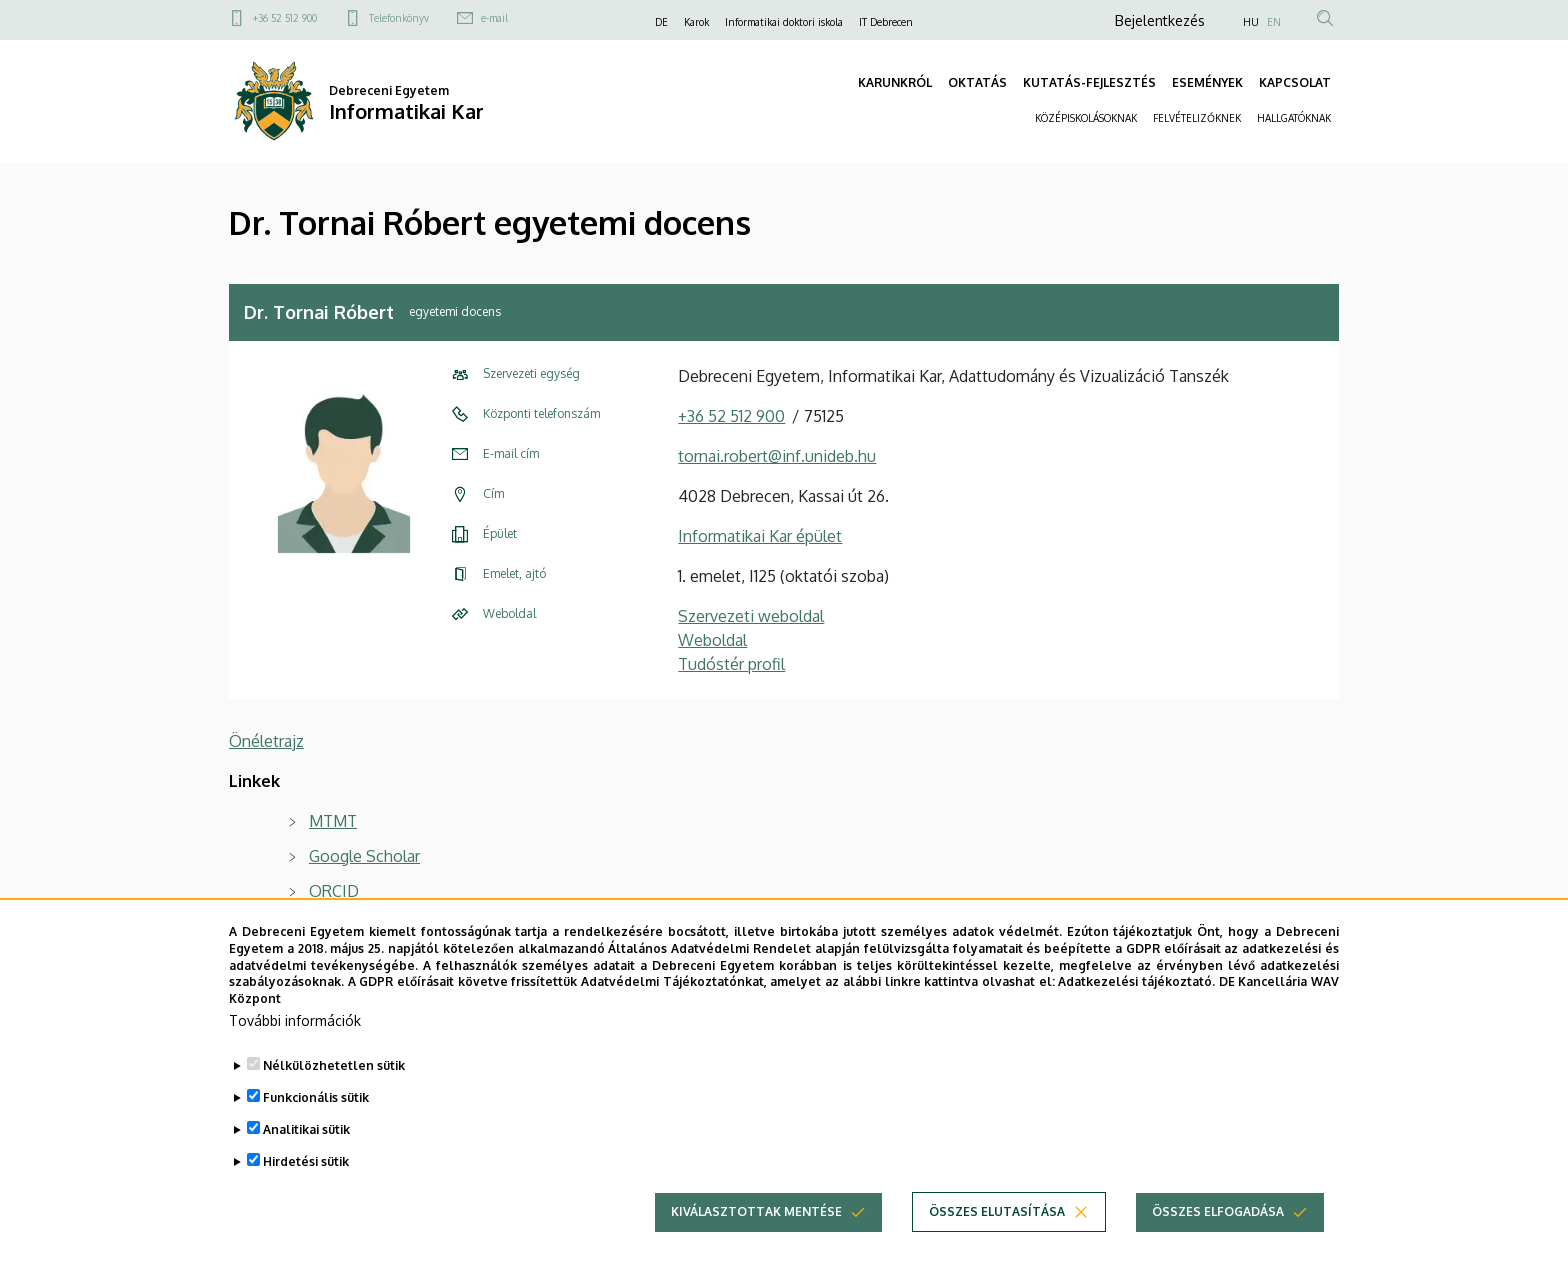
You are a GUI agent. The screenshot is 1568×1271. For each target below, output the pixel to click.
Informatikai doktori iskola (784, 22)
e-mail (494, 18)
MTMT (333, 821)
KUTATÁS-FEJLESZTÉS (1089, 82)
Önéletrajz (266, 741)
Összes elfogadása (1218, 1212)
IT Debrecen (886, 22)
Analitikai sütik (306, 1129)
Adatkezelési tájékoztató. (1136, 982)
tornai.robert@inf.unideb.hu (777, 456)
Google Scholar (364, 856)
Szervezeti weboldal (751, 616)
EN (1274, 22)
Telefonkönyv (399, 18)
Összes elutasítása (997, 1212)
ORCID (334, 891)
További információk (295, 1020)
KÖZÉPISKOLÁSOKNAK (1086, 118)
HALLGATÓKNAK (1294, 118)
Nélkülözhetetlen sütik (334, 1065)
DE (661, 22)
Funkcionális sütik (316, 1097)
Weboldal (712, 640)
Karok (696, 22)
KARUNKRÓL (895, 82)
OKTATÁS (977, 82)
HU (1251, 22)
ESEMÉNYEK (1207, 82)
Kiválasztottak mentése (756, 1212)
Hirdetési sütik (306, 1161)
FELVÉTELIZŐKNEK (1197, 118)
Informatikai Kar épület (760, 536)
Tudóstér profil (731, 664)
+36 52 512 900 (285, 18)
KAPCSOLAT (1295, 82)
